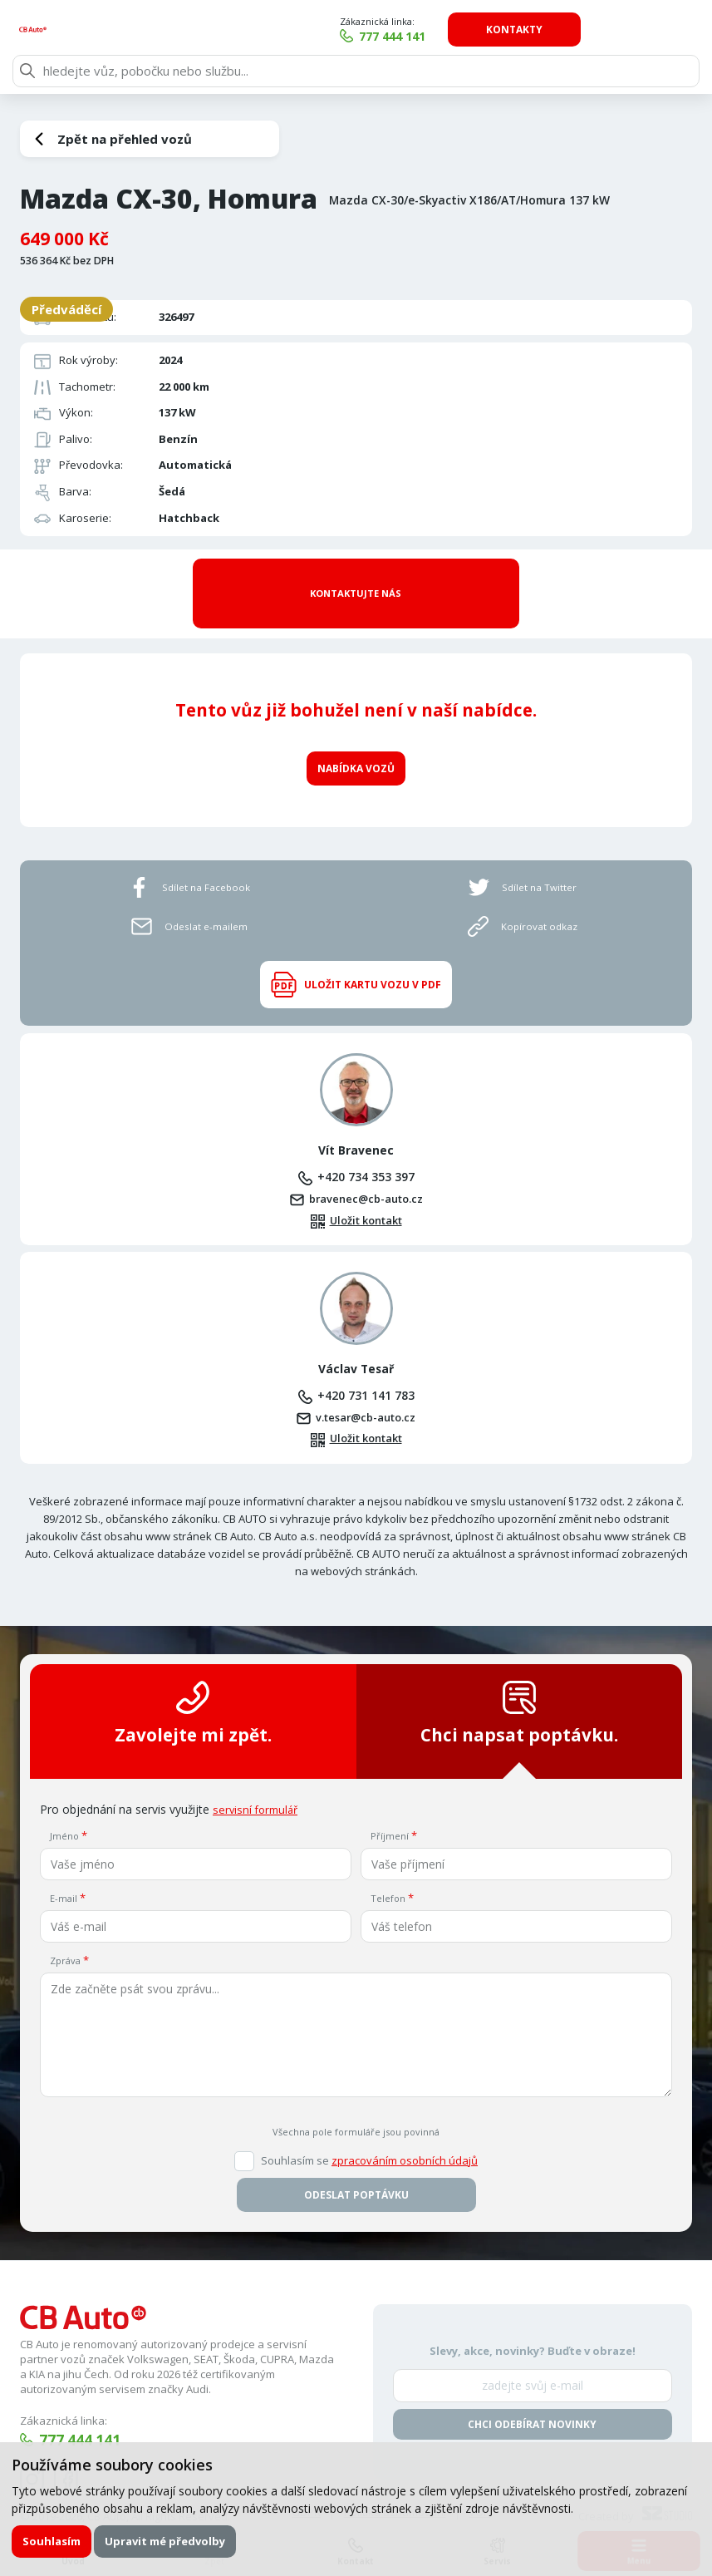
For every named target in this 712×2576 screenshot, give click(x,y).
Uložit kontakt (365, 1189)
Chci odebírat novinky (532, 2394)
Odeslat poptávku (356, 2165)
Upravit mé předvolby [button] (167, 2540)
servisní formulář (258, 1778)
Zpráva (65, 1929)
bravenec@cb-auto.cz (365, 1167)
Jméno (64, 1806)
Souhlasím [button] (52, 2540)
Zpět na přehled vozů (124, 139)
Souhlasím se (369, 2131)
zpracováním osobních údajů (404, 2130)
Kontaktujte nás (356, 576)
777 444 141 (503, 36)
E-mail (63, 1867)
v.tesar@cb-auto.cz (365, 1386)
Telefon (388, 1867)
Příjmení (390, 1806)
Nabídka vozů (356, 734)
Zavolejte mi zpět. (193, 1683)
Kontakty (626, 29)
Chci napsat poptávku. (519, 1683)
